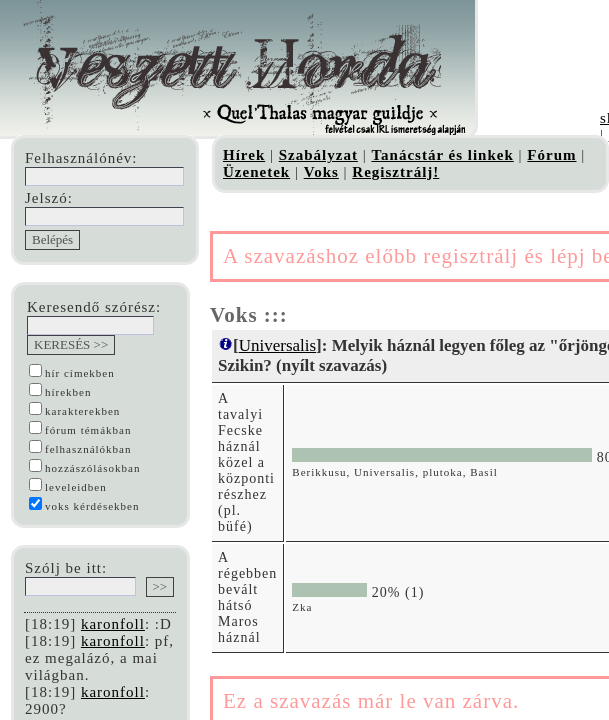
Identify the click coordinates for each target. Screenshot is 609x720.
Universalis (277, 345)
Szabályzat (318, 155)
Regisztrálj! (395, 172)
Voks (321, 172)
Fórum (551, 155)
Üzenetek (256, 172)
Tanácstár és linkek (442, 155)
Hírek (244, 155)
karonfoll (113, 624)
